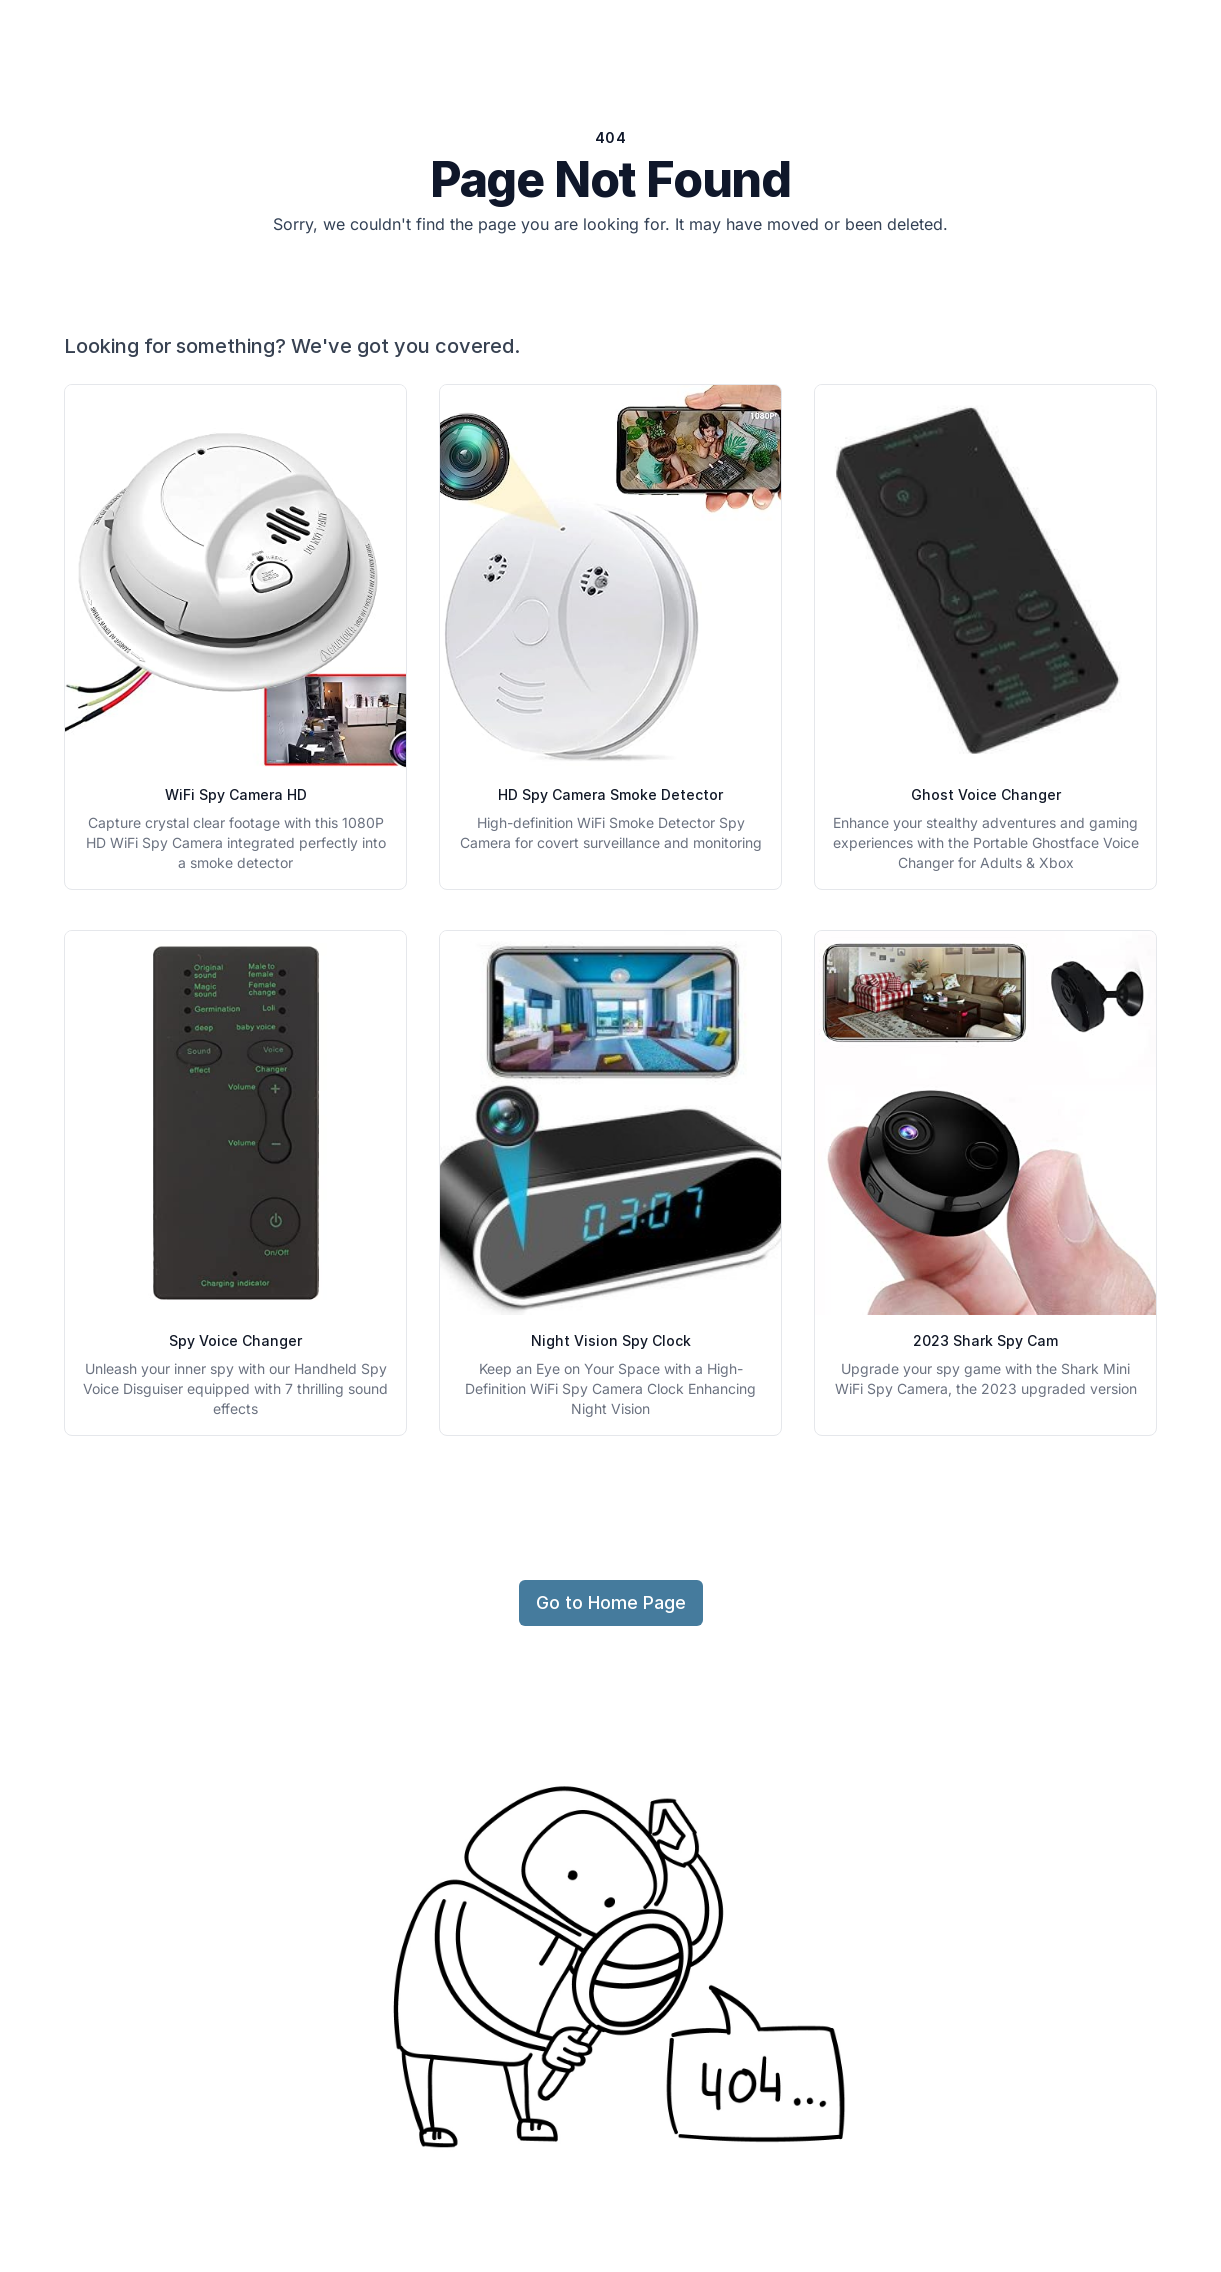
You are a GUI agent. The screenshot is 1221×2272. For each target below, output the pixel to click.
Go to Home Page (611, 1602)
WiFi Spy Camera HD (236, 794)
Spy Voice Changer (235, 1340)
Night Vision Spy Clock (611, 1340)
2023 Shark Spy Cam (985, 1340)
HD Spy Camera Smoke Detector (610, 794)
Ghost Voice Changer (986, 794)
